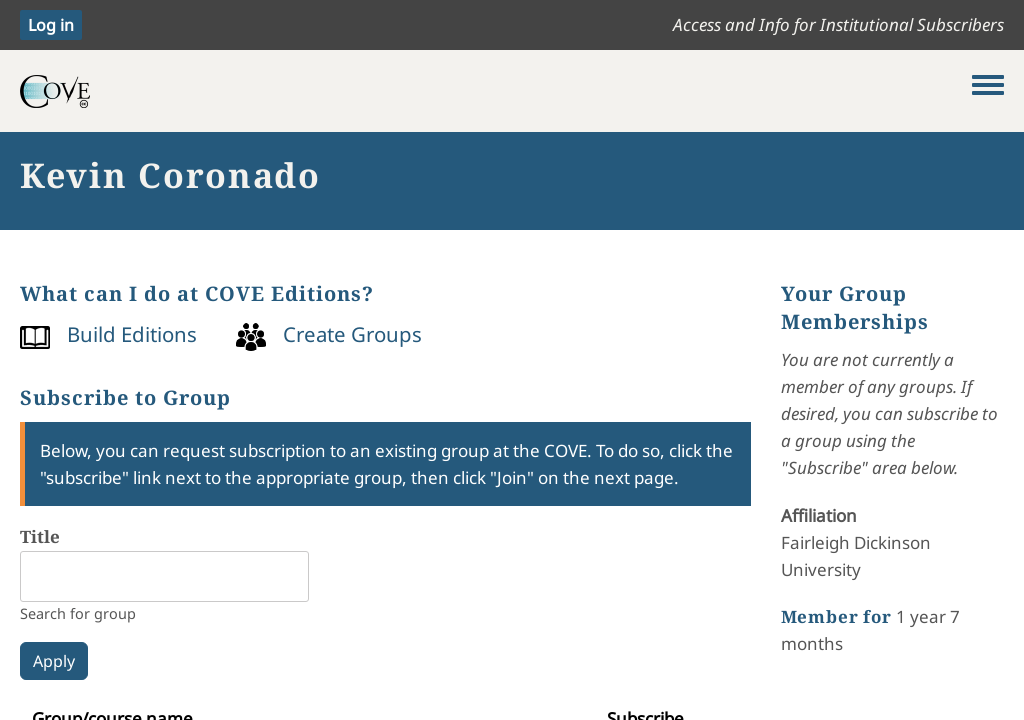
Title (40, 536)
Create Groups (352, 334)
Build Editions (132, 334)
